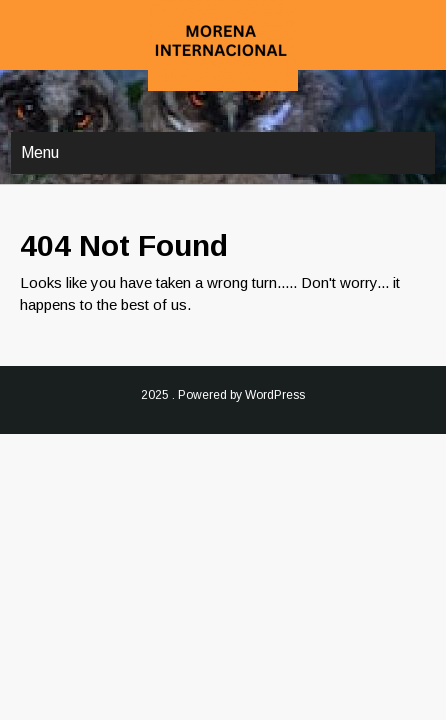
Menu (40, 152)
